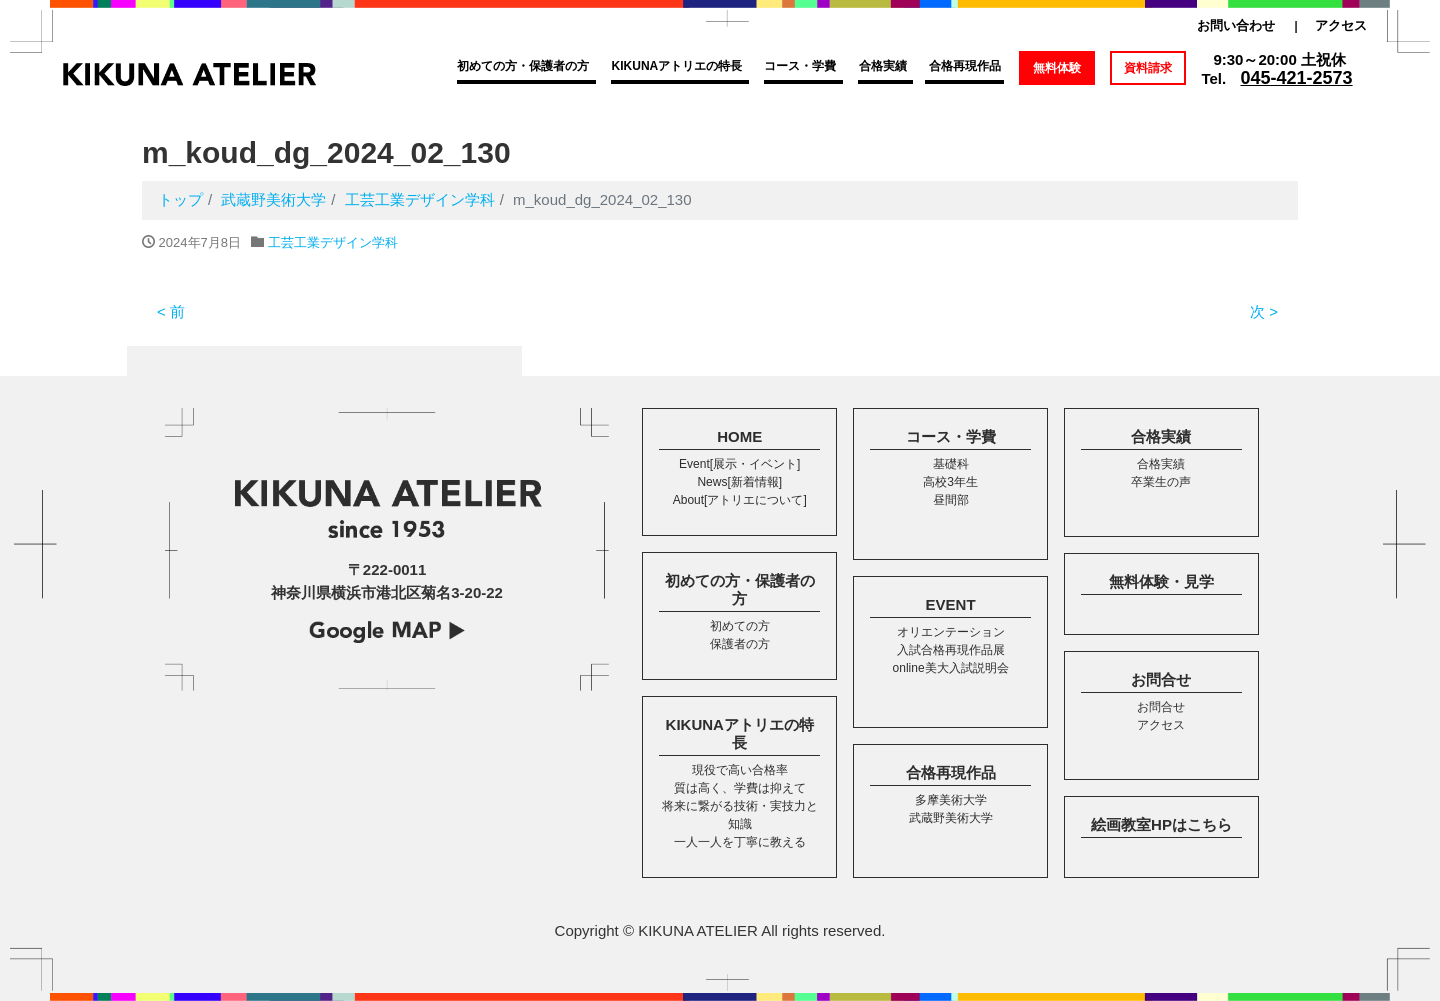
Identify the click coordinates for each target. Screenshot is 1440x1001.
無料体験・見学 (1161, 581)
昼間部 (951, 500)
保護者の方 (740, 644)
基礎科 (951, 464)
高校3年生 (950, 482)
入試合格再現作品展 (951, 650)
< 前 (171, 311)
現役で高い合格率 (740, 770)
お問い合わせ (1236, 25)
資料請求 (1148, 68)
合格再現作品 (965, 66)
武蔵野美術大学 (951, 818)
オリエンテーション (951, 632)
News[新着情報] (739, 482)
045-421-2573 (1297, 78)
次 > (1264, 311)
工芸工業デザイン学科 (333, 242)
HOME (739, 436)
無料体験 (1057, 68)
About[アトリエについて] (740, 500)
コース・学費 (800, 66)
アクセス (1341, 25)
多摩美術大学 (951, 800)
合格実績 (883, 66)
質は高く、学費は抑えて (740, 788)
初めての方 (740, 626)
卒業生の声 (1161, 482)
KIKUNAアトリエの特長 (677, 66)
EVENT (951, 604)
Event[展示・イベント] (739, 464)
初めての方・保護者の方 (523, 66)
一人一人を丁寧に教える (740, 842)
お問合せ (1161, 679)
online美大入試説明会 (951, 668)
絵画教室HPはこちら (1161, 824)
